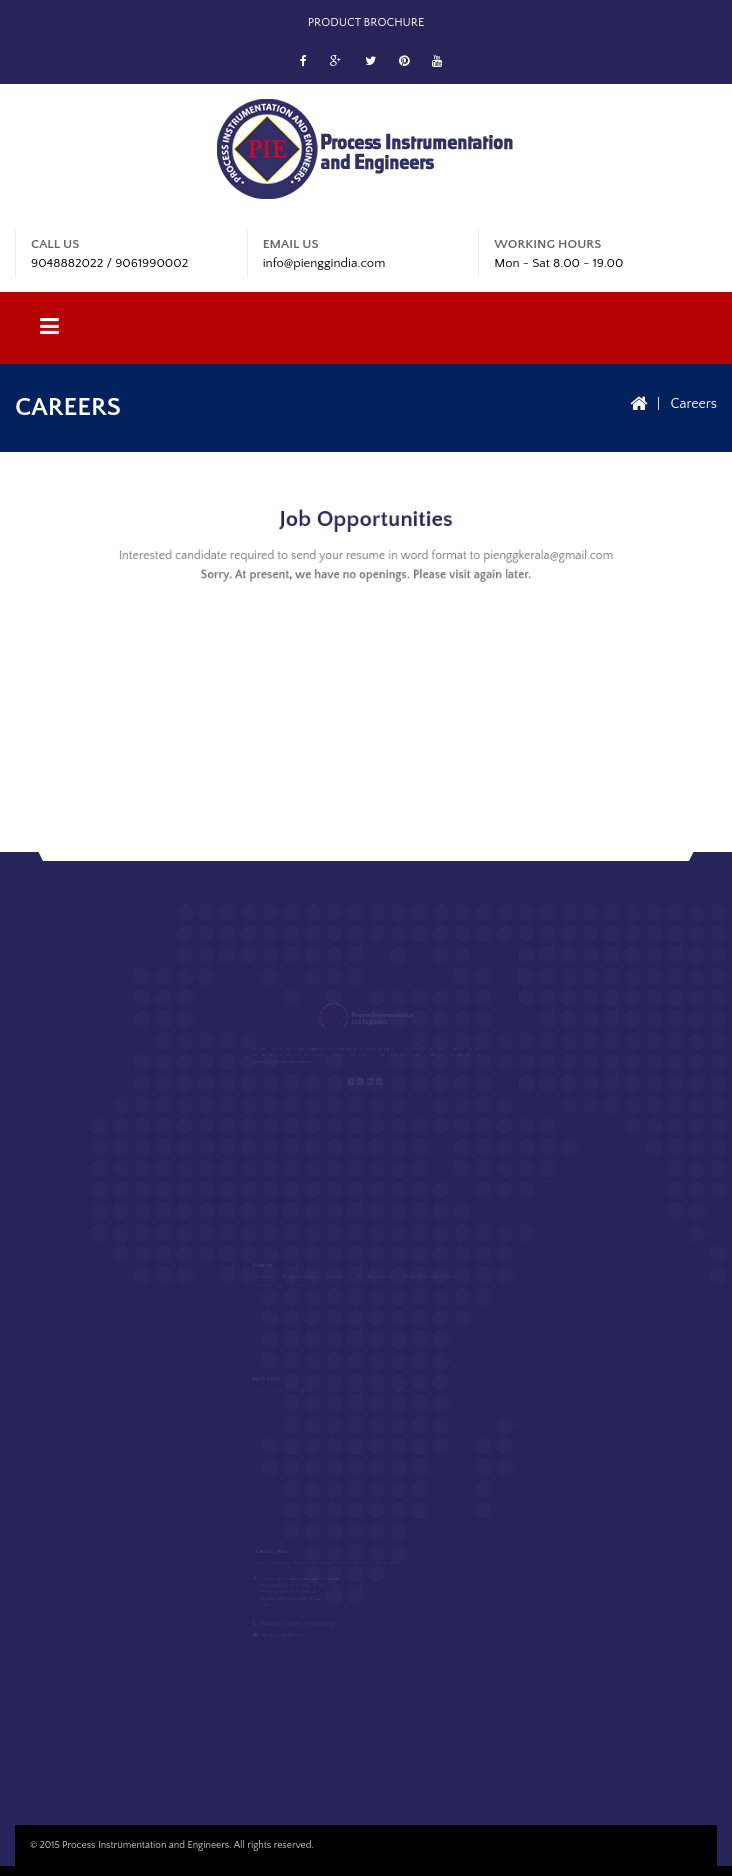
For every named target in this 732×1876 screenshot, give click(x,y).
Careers (694, 404)
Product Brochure (366, 22)
